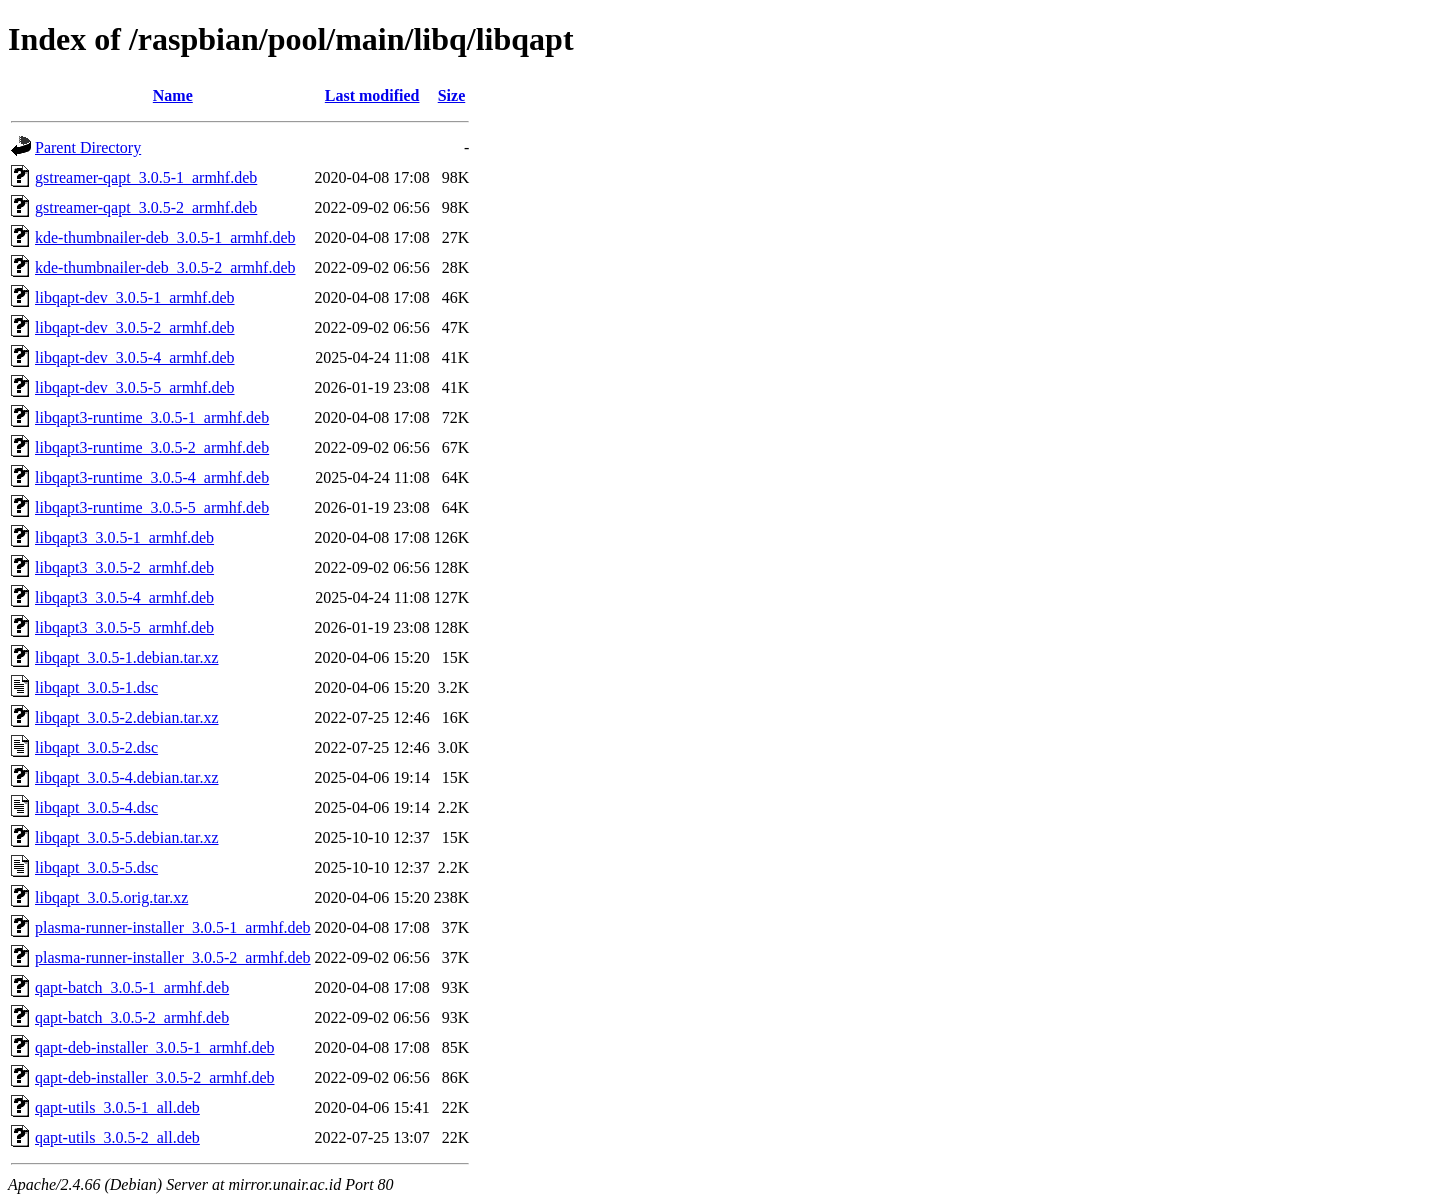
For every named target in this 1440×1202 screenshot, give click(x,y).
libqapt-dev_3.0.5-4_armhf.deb (135, 357)
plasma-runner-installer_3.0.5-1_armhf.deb (173, 927)
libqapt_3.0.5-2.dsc (96, 747)
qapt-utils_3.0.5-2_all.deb (117, 1137)
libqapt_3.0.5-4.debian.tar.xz (127, 777)
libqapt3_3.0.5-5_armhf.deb (124, 627)
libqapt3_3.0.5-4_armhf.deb (124, 597)
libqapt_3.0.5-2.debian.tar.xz (127, 717)
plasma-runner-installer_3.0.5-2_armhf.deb (173, 957)
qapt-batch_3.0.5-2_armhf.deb (132, 1017)
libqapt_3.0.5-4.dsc (96, 807)
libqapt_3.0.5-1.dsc (96, 687)
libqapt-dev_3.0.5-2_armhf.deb (135, 327)
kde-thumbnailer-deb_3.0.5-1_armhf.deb (165, 237)
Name (173, 95)
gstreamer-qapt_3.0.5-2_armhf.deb (146, 207)
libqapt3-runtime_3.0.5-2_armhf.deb (152, 447)
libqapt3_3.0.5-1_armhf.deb (124, 537)
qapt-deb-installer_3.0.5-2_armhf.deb (154, 1077)
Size (452, 95)
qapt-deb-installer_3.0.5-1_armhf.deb (154, 1047)
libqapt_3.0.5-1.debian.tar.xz (127, 657)
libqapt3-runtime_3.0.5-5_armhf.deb (152, 507)
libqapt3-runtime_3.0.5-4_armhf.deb (152, 477)
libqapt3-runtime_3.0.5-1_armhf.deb (152, 417)
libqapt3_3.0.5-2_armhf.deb (124, 567)
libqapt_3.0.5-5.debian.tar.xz (127, 837)
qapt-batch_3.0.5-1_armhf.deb (132, 987)
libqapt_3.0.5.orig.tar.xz (111, 897)
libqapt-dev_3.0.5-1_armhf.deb (135, 297)
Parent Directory (88, 147)
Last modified (372, 95)
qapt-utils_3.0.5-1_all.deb (117, 1107)
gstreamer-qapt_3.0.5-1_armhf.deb (146, 177)
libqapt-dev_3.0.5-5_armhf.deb (135, 387)
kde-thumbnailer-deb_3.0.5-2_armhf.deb (165, 267)
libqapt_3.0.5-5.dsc (96, 867)
